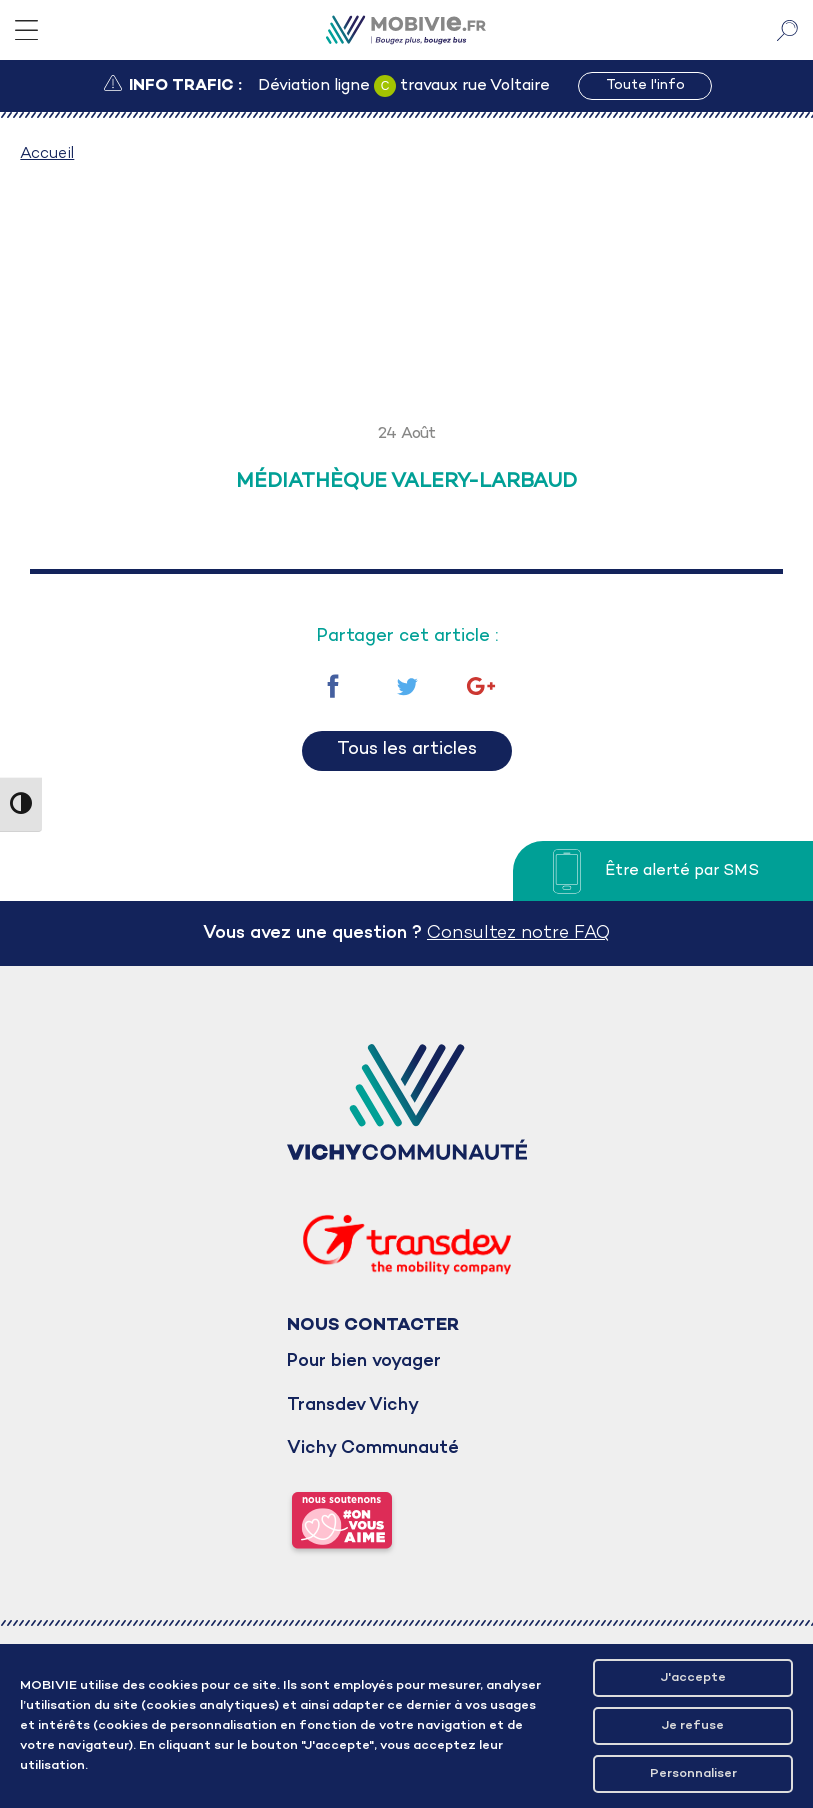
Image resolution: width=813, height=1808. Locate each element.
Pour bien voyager (364, 1361)
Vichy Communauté (373, 1448)
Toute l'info (645, 85)
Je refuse (693, 1725)
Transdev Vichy (353, 1405)
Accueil (47, 154)
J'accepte (693, 1677)
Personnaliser (693, 1773)
